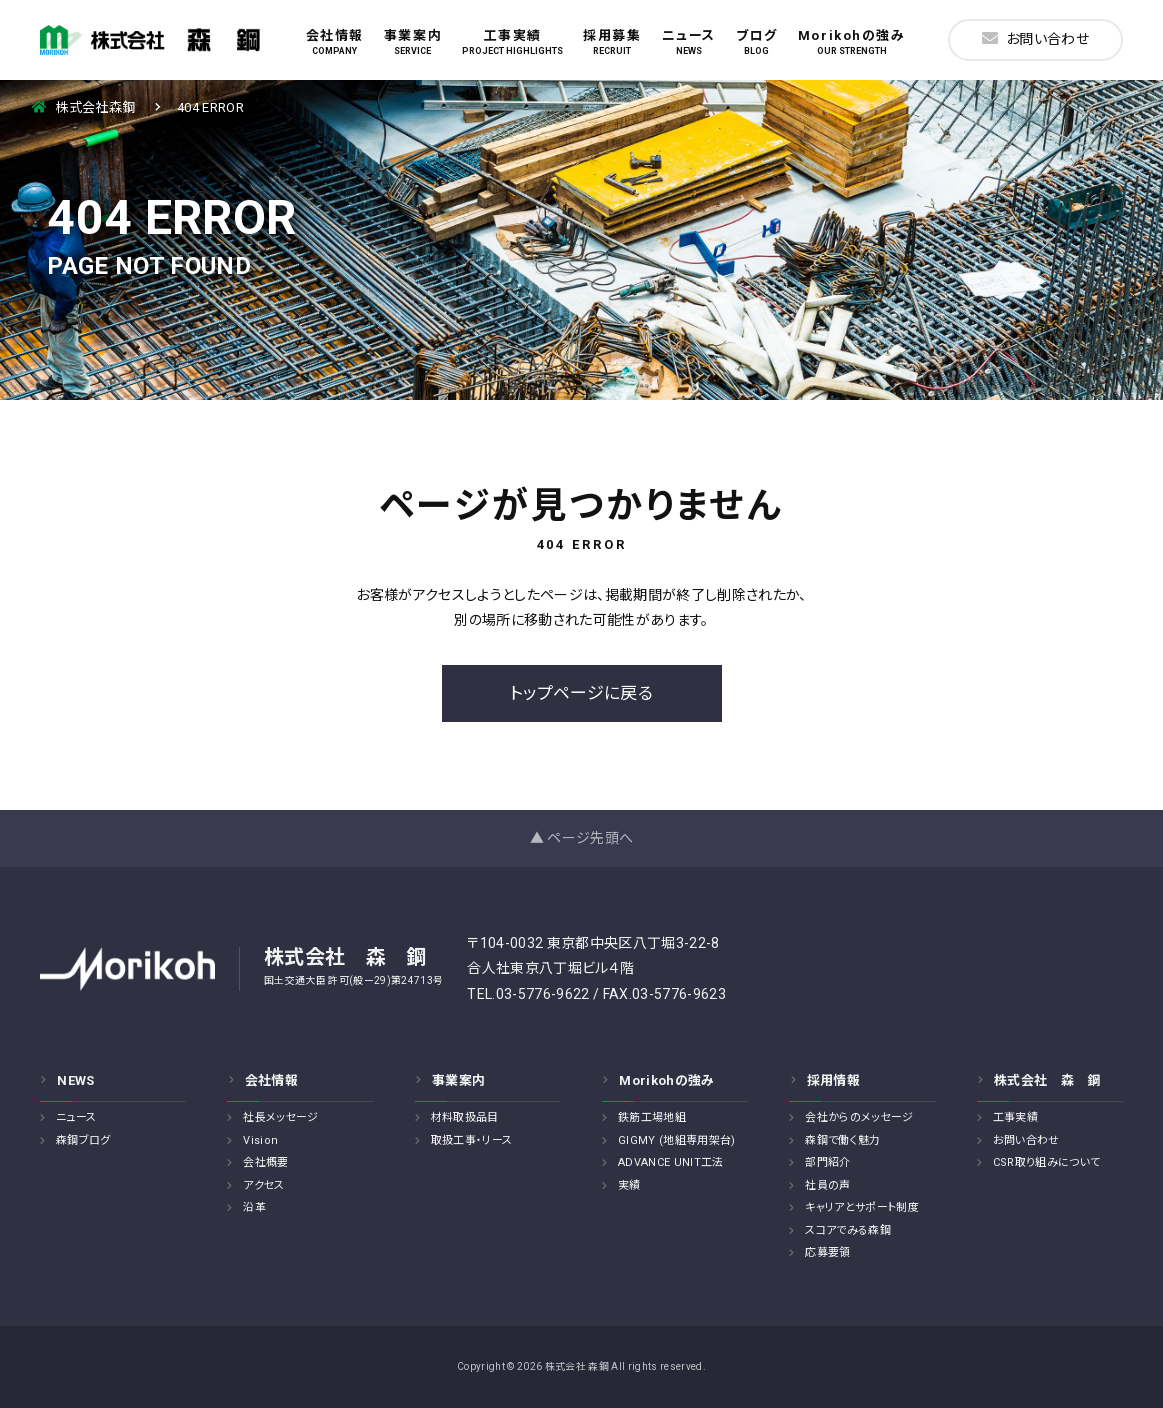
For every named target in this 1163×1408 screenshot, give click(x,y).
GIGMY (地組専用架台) (677, 1140)
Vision (260, 1140)
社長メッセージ (280, 1117)
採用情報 (833, 1080)
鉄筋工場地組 (652, 1117)
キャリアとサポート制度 (862, 1207)
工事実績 (512, 42)
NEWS (75, 1080)
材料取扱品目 (465, 1117)
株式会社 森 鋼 (1047, 1080)
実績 (629, 1185)
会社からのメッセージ (859, 1117)
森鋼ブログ (83, 1140)
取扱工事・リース (472, 1140)
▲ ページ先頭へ (582, 838)
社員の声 (827, 1185)
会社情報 (335, 42)
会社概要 (265, 1162)
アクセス (263, 1185)
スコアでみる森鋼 (848, 1230)
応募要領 (827, 1252)
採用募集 (612, 42)
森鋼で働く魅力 (842, 1140)
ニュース (689, 42)
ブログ (757, 42)
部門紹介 (827, 1162)
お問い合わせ (1035, 38)
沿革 (254, 1207)
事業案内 (413, 42)
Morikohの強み (852, 42)
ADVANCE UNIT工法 (671, 1162)
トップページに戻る (581, 693)
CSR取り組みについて (1047, 1162)
